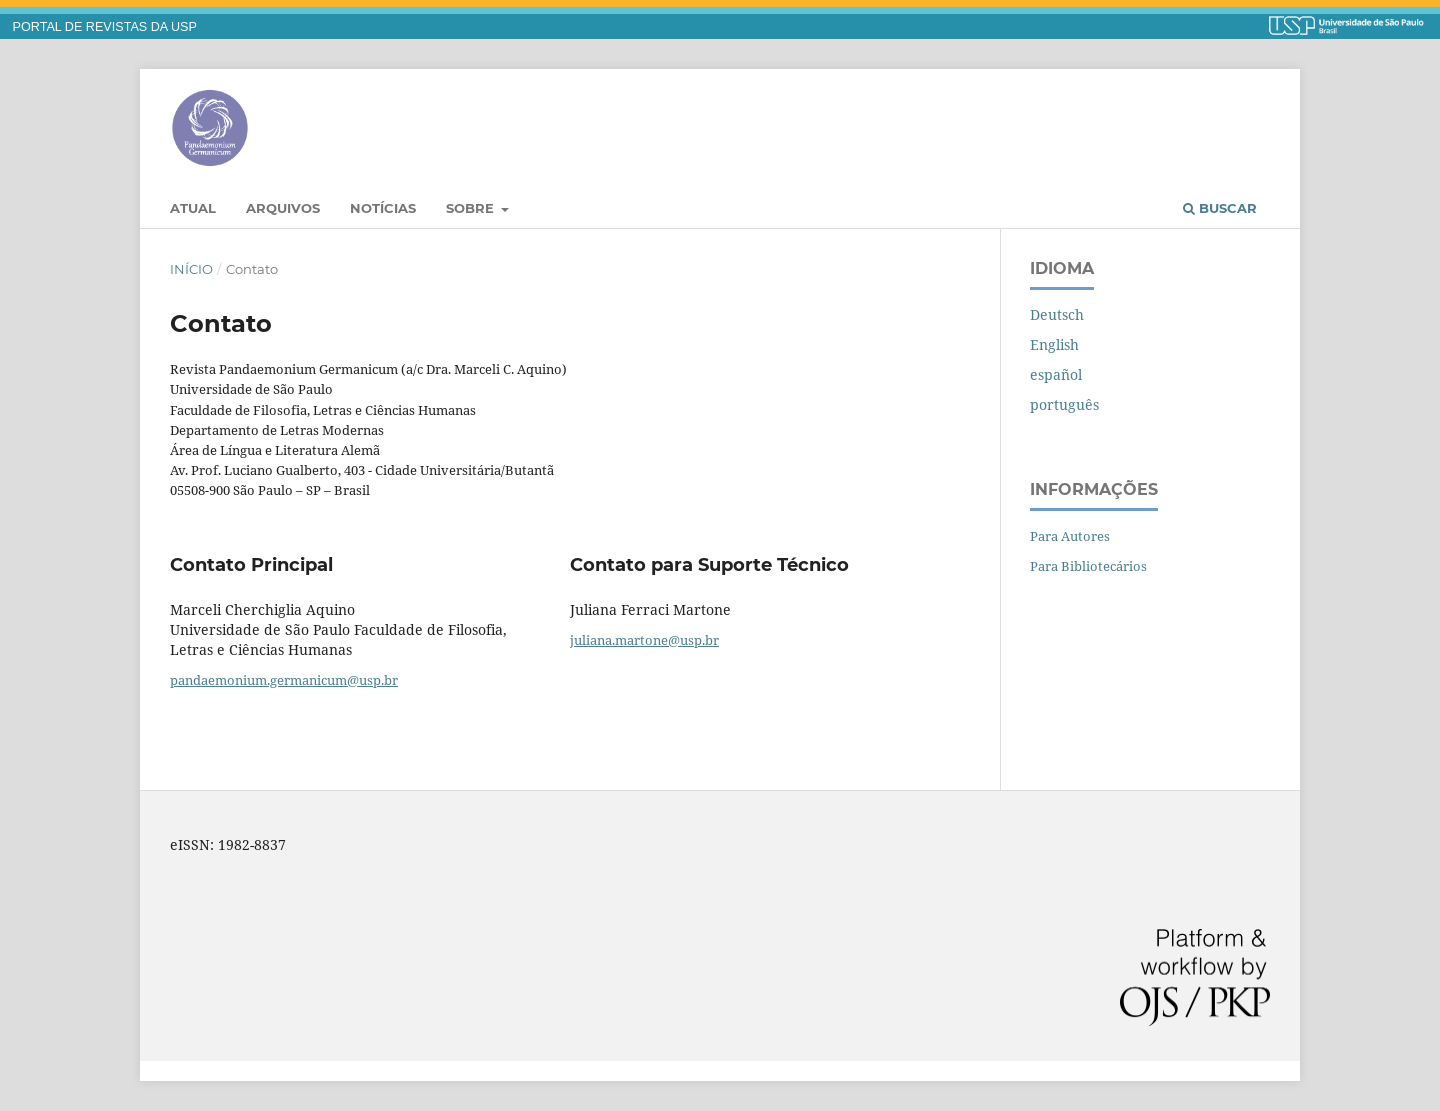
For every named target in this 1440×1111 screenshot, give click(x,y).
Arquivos (283, 208)
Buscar (1220, 208)
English (1054, 344)
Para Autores (1070, 536)
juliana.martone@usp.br (644, 640)
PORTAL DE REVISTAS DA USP (105, 27)
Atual (193, 208)
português (1064, 404)
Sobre (472, 208)
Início (191, 269)
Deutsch (1057, 314)
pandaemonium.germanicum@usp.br (284, 680)
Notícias (383, 208)
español (1056, 374)
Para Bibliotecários (1088, 566)
